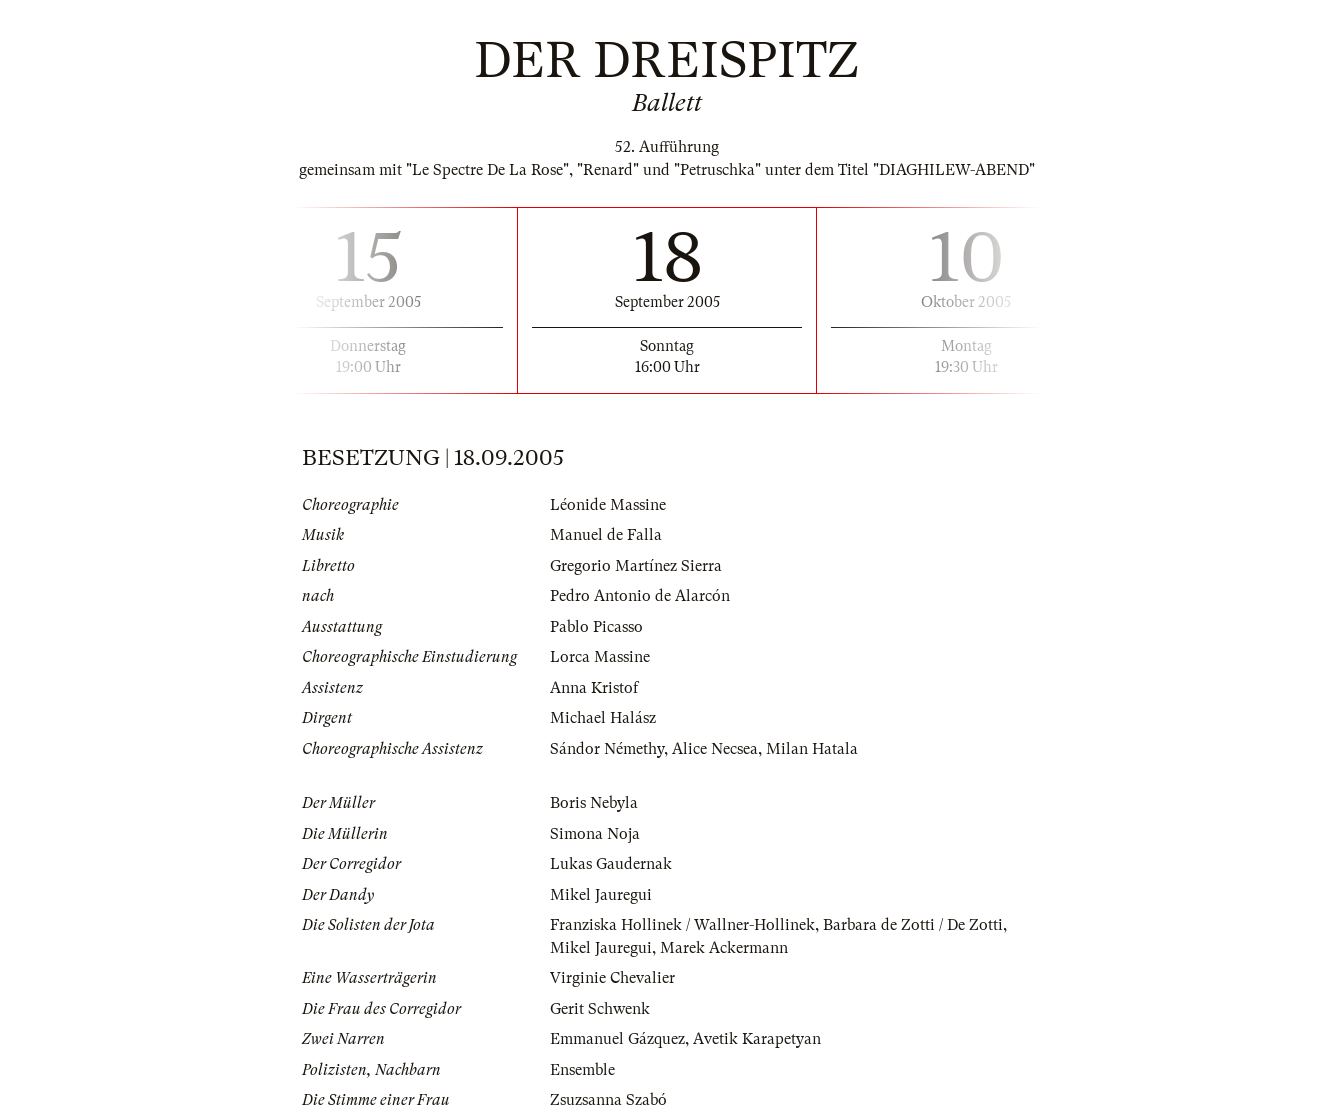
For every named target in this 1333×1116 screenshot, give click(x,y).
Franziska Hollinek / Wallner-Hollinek (682, 925)
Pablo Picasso (596, 627)
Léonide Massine (608, 505)
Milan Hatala (812, 749)
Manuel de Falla (606, 535)
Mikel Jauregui (601, 895)
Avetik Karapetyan (757, 1039)
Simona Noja (595, 834)
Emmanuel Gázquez (617, 1039)
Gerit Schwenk (600, 1009)
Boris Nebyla (594, 803)
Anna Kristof (594, 688)
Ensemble (582, 1070)
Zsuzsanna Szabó (608, 1100)
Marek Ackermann (724, 948)
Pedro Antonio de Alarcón (640, 596)
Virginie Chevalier (612, 978)
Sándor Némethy (607, 749)
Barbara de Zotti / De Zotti (913, 925)
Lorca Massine (600, 657)
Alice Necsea (715, 749)
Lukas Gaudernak (611, 864)
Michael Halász (603, 718)
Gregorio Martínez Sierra (636, 566)
